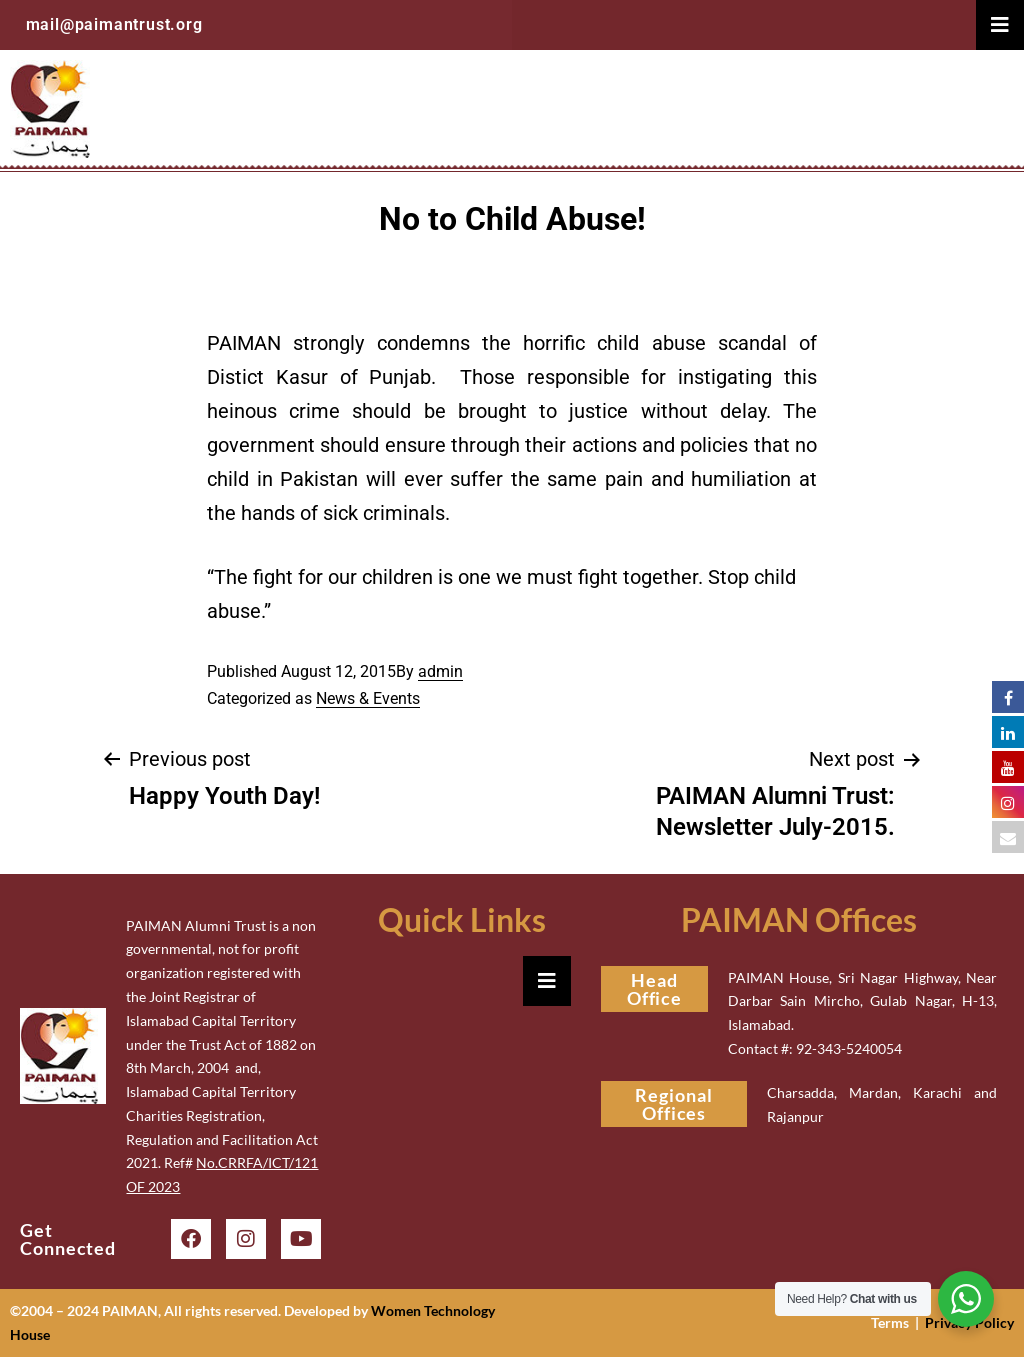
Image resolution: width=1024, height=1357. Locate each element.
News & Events (368, 698)
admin (440, 671)
